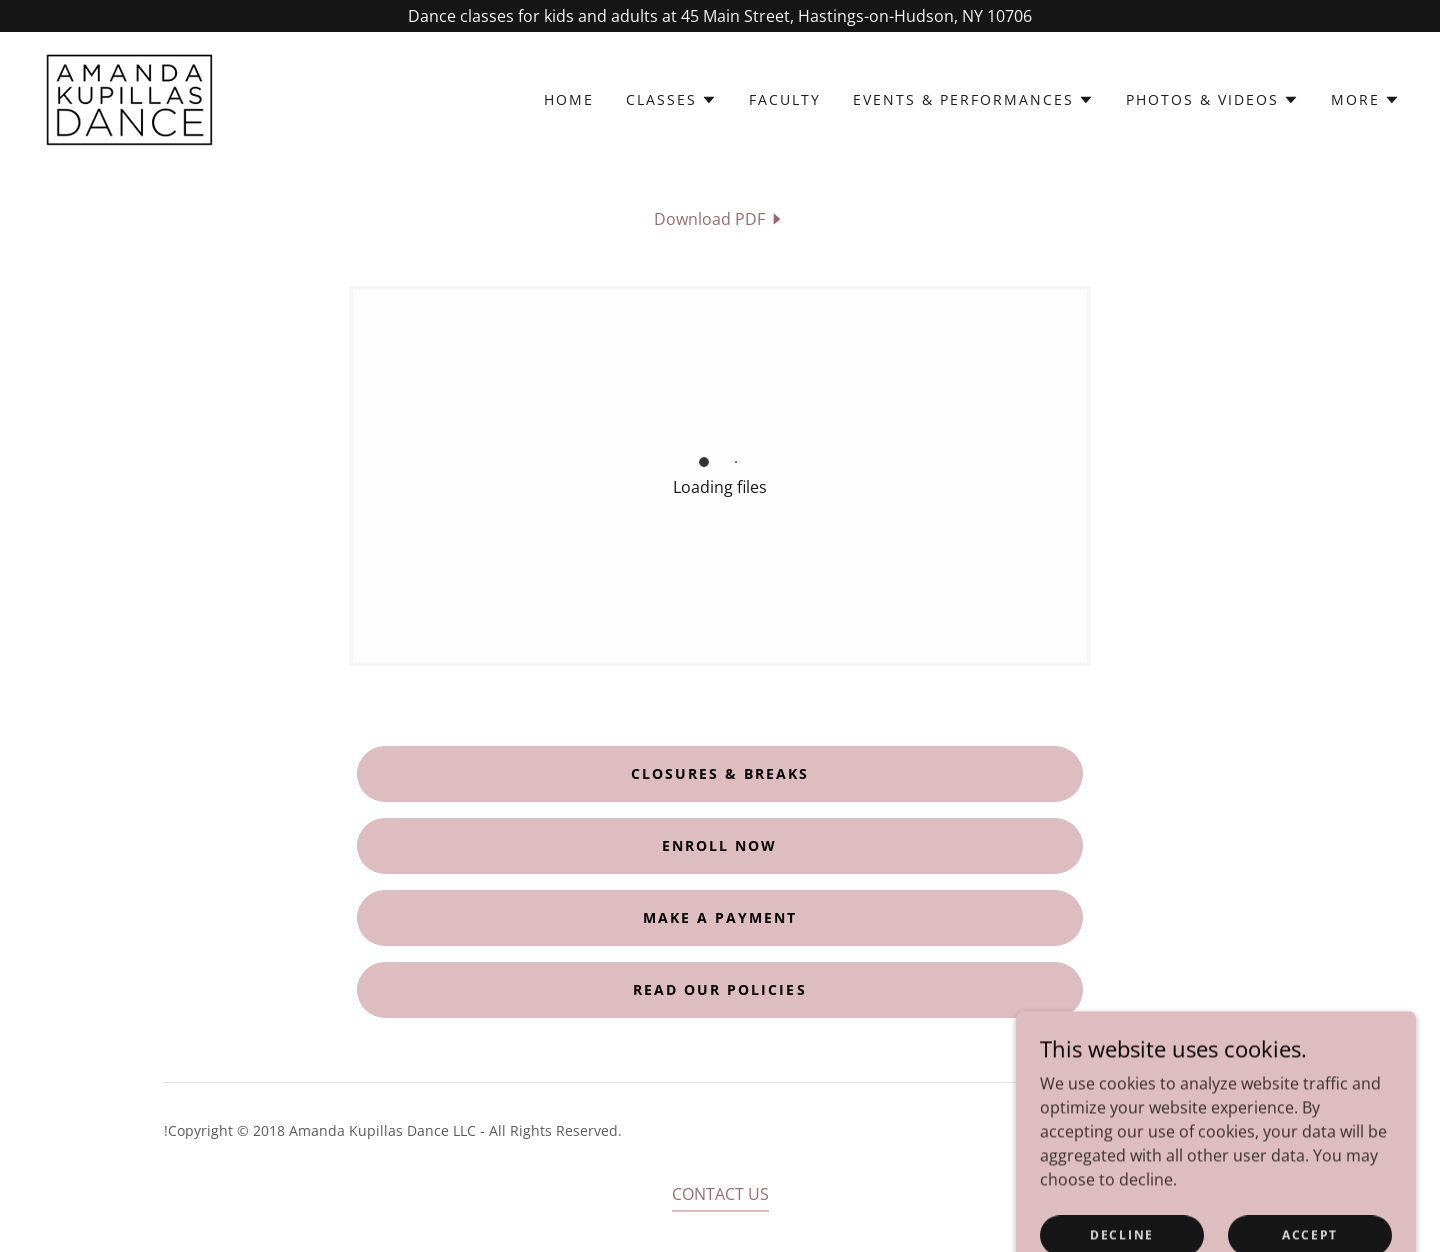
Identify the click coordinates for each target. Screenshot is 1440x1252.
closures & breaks (720, 773)
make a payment (720, 917)
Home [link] (569, 99)
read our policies (719, 989)
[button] (671, 100)
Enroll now (719, 845)
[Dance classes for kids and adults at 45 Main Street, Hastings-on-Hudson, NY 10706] (720, 16)
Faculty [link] (785, 99)
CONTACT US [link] (720, 1194)
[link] (130, 98)
